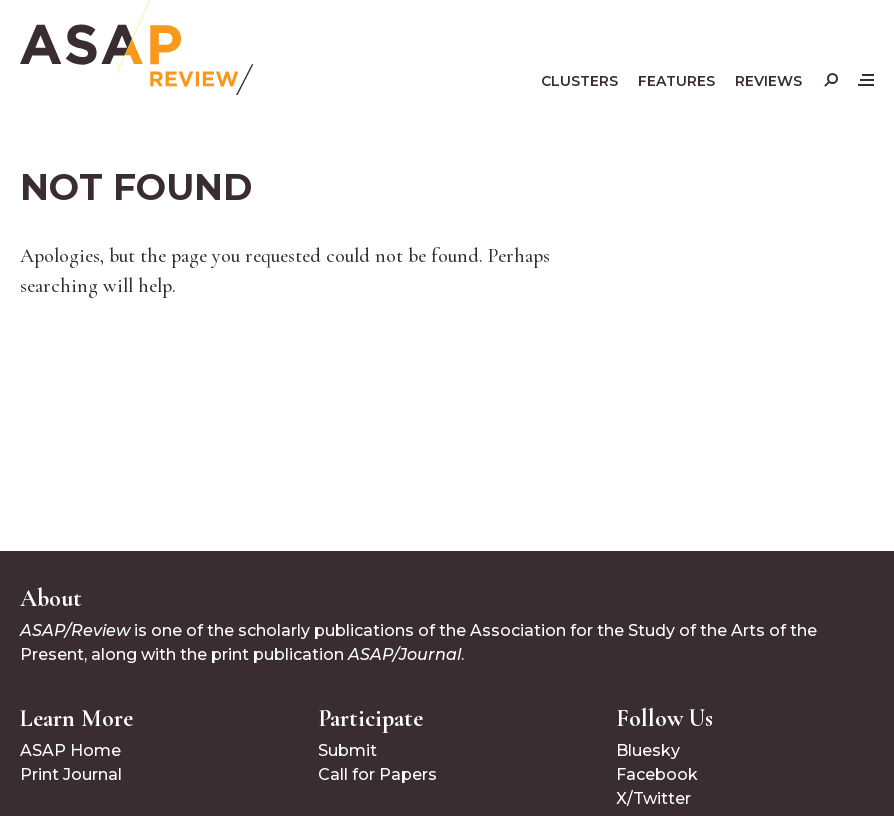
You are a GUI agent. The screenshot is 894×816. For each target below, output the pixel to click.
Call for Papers (377, 774)
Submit (347, 750)
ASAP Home (70, 750)
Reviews (768, 81)
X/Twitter (653, 798)
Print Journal (71, 774)
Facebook (657, 774)
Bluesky (648, 750)
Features (676, 81)
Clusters (579, 81)
